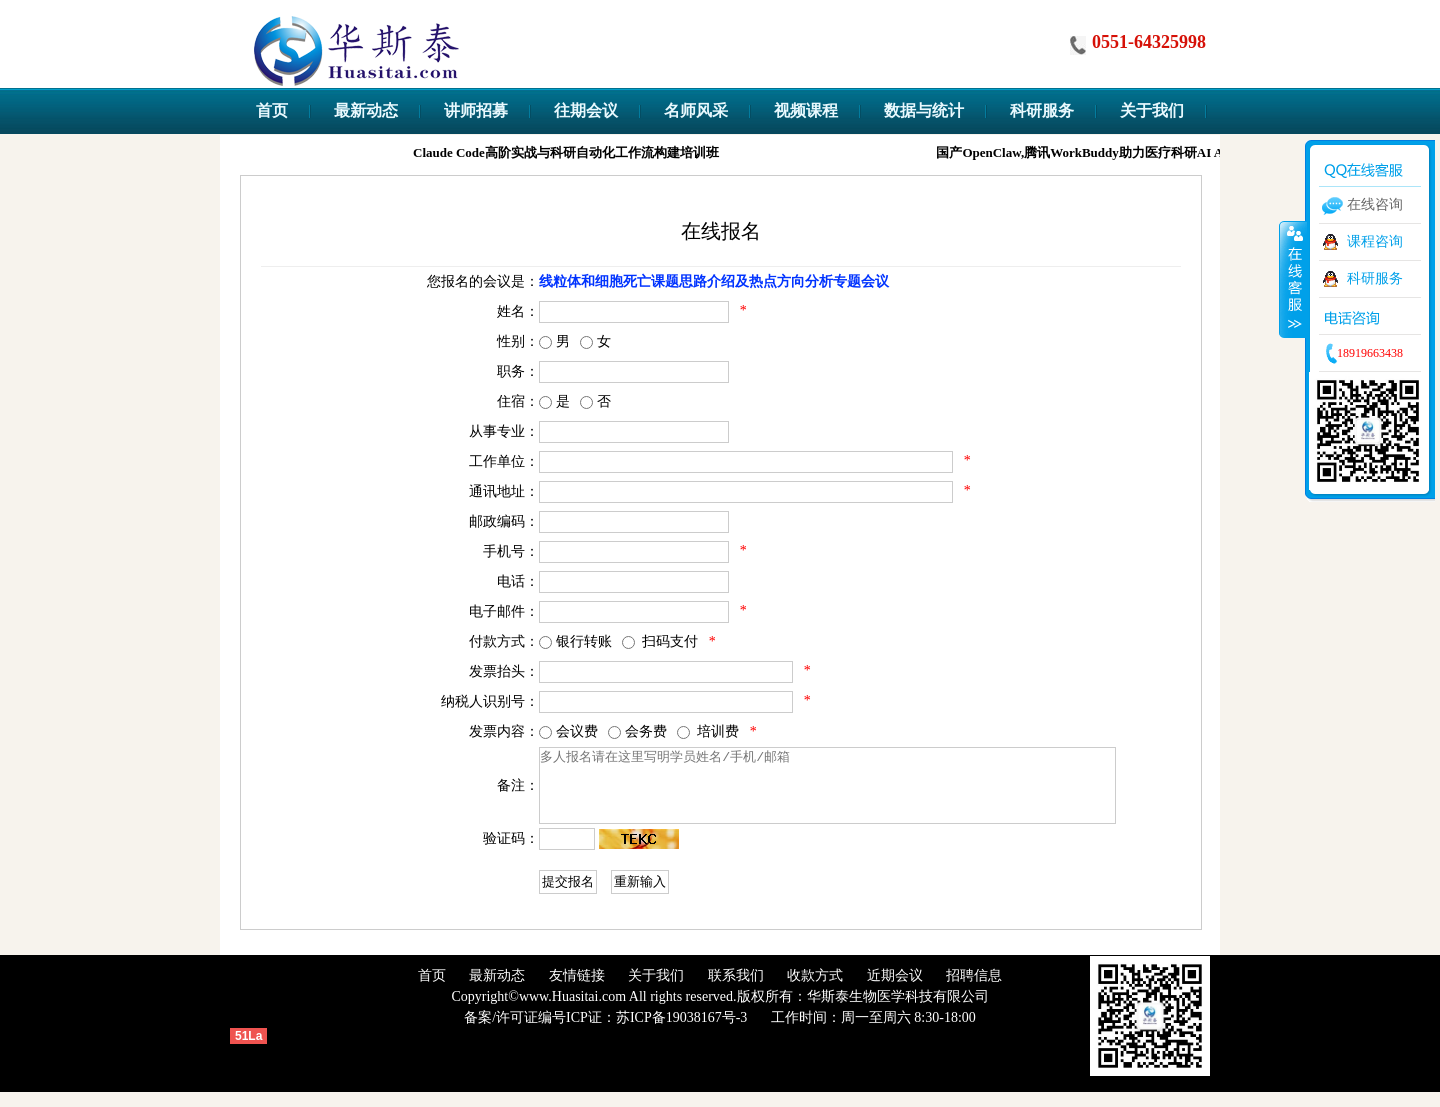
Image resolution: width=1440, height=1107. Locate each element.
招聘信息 (974, 990)
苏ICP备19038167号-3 (681, 1032)
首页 (432, 990)
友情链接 (577, 990)
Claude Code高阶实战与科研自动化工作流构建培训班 (570, 152)
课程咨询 (1375, 241)
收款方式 (815, 990)
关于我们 (656, 990)
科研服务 (1375, 278)
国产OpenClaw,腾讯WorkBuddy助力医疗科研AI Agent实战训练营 (1128, 152)
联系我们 (736, 990)
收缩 (1293, 279)
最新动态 (497, 990)
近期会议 (895, 990)
